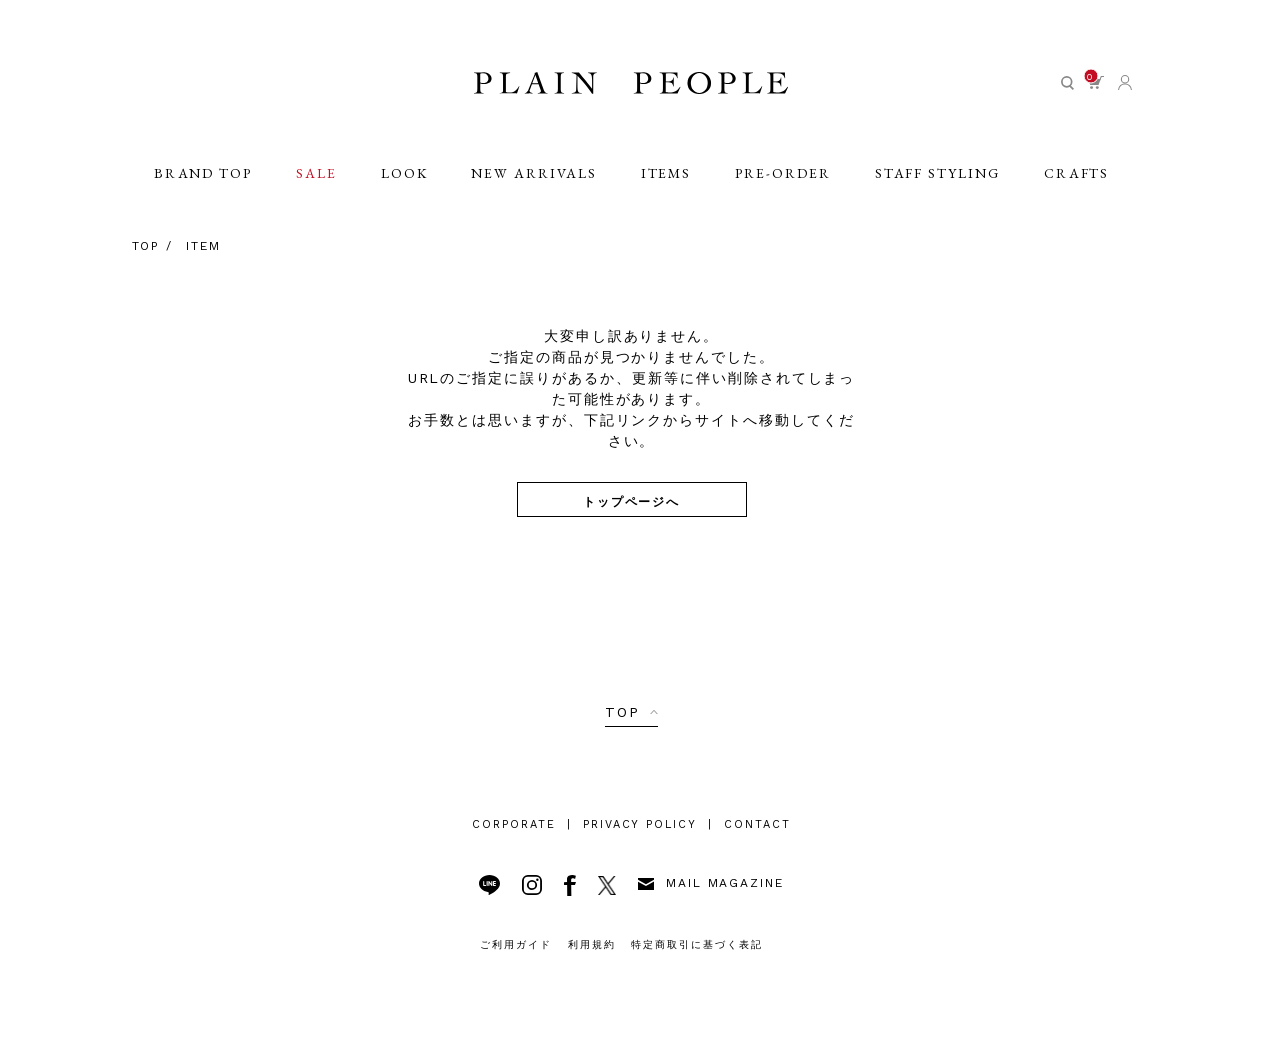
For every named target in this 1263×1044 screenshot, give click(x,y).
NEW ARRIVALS (535, 182)
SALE (315, 182)
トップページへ (632, 500)
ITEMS (666, 182)
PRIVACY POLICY (640, 824)
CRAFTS (1078, 182)
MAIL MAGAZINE (711, 883)
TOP (622, 712)
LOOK (404, 182)
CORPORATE (514, 824)
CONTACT (757, 824)
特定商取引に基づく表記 (697, 944)
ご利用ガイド (516, 944)
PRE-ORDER (784, 182)
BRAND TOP (201, 182)
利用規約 (592, 944)
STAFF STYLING (938, 182)
